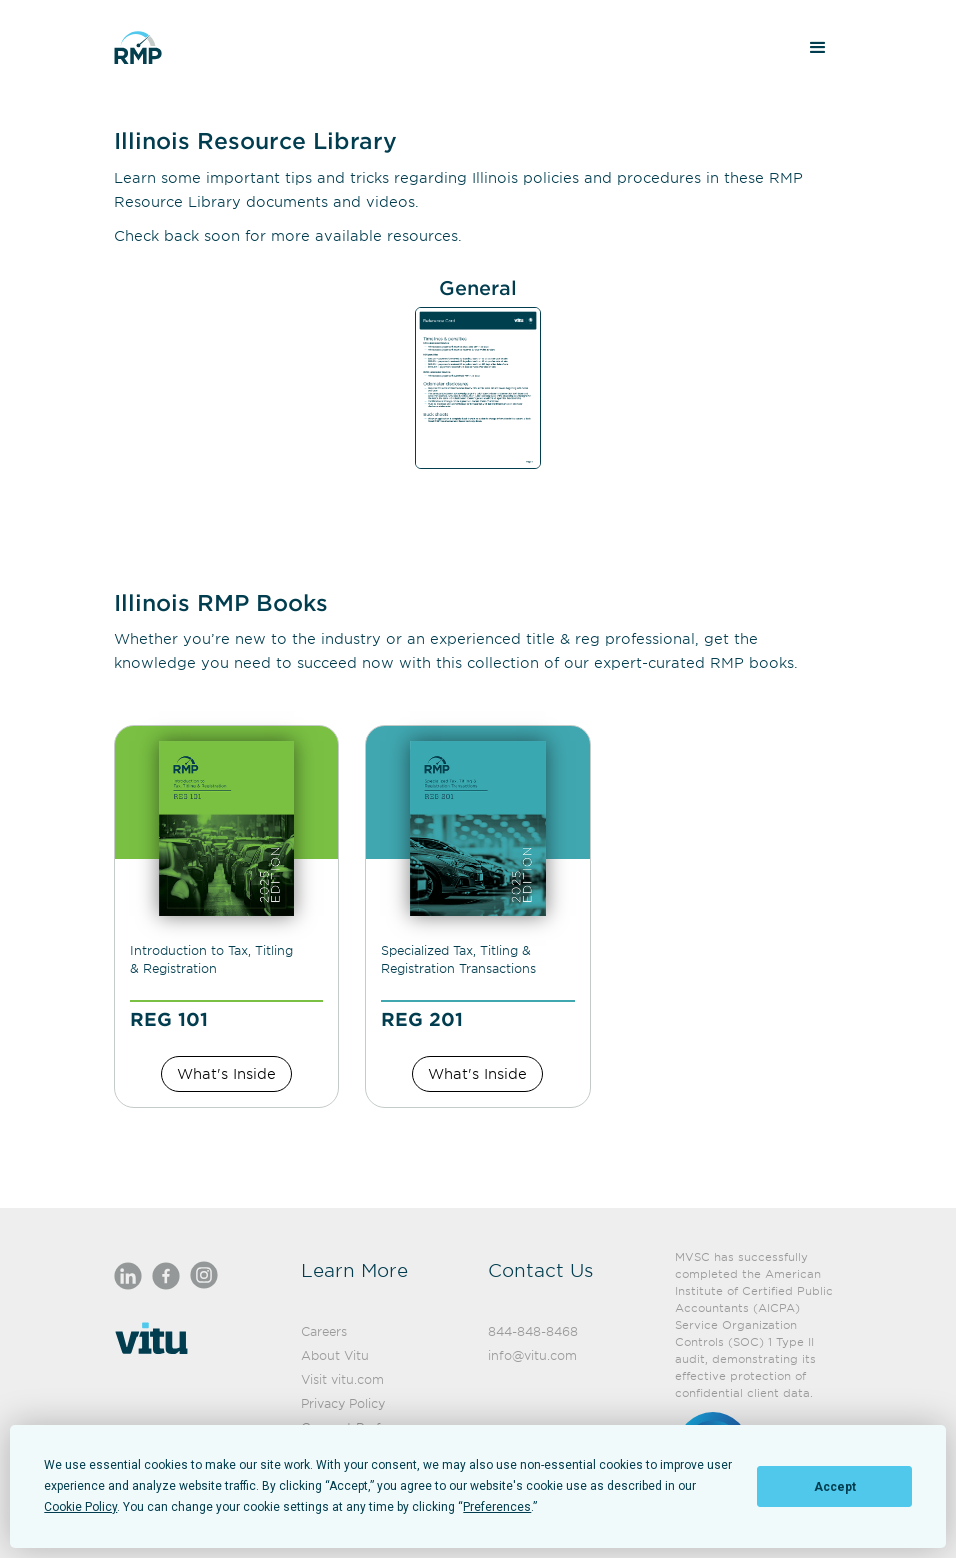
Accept (835, 1487)
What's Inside (226, 1073)
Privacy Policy (343, 1403)
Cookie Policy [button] (80, 1507)
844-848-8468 (533, 1331)
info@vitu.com (532, 1355)
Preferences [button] (497, 1507)
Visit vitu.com (342, 1379)
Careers (324, 1331)
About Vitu (335, 1355)
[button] (818, 48)
